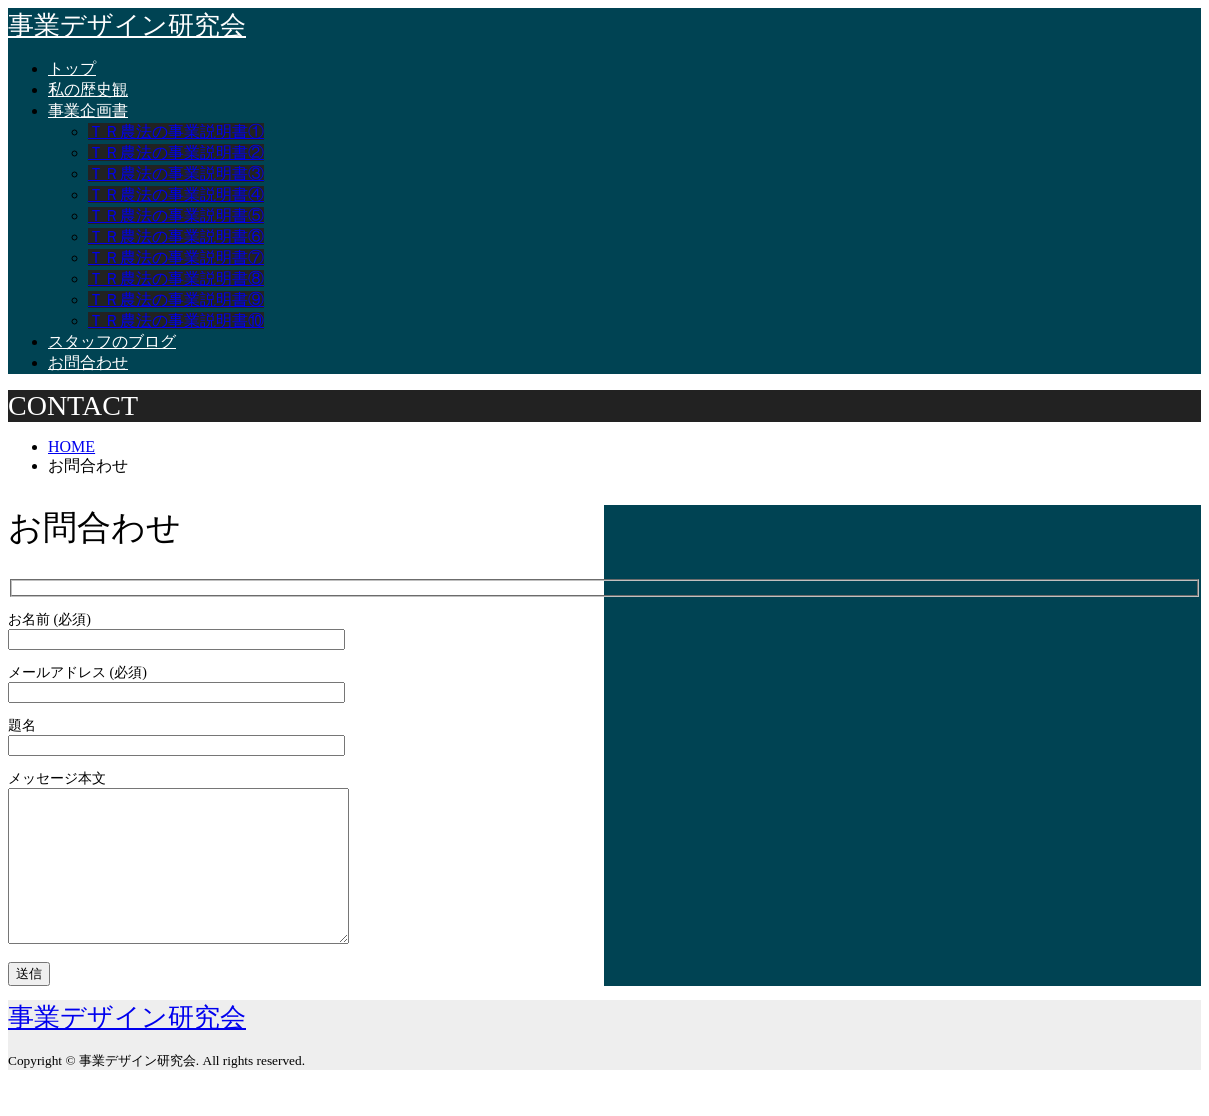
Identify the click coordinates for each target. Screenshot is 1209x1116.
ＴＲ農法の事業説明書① (176, 131)
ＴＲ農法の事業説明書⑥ (176, 236)
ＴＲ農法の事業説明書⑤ (176, 215)
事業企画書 (88, 110)
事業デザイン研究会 (127, 25)
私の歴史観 (88, 89)
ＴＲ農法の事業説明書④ (176, 194)
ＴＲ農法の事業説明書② (176, 152)
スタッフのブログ (112, 341)
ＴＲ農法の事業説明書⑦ (176, 257)
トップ (72, 68)
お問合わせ (88, 362)
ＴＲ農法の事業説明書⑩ (176, 320)
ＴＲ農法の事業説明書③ (176, 173)
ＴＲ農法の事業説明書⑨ (176, 299)
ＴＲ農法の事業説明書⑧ (176, 278)
